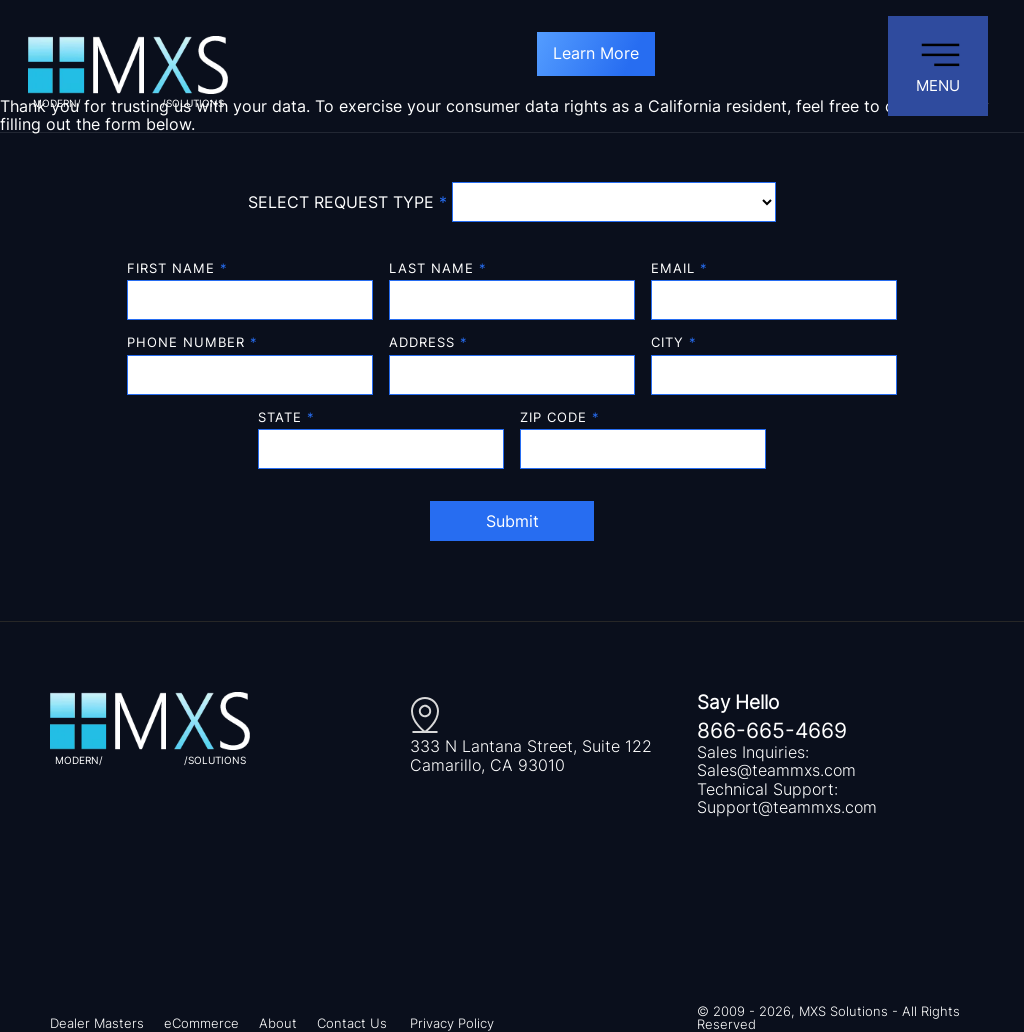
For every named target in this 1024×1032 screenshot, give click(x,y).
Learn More (596, 53)
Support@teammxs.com (787, 807)
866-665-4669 (772, 731)
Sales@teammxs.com (776, 770)
